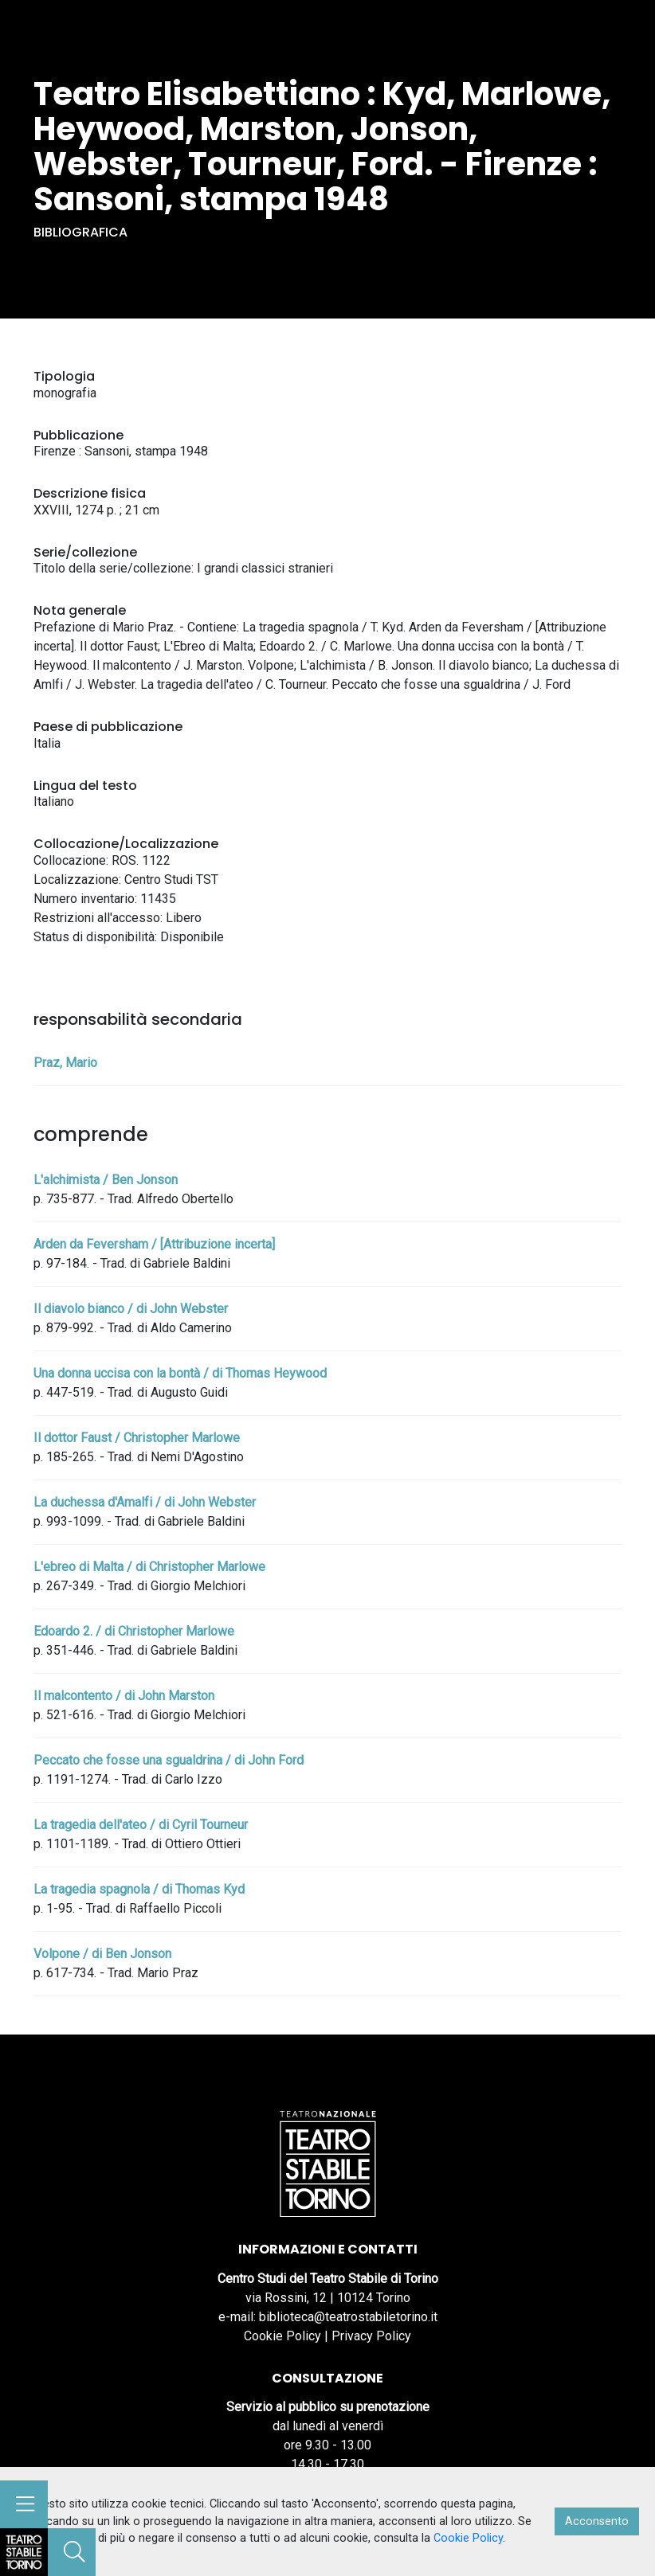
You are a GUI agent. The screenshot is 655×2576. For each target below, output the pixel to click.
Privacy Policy (371, 2335)
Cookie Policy (282, 2335)
